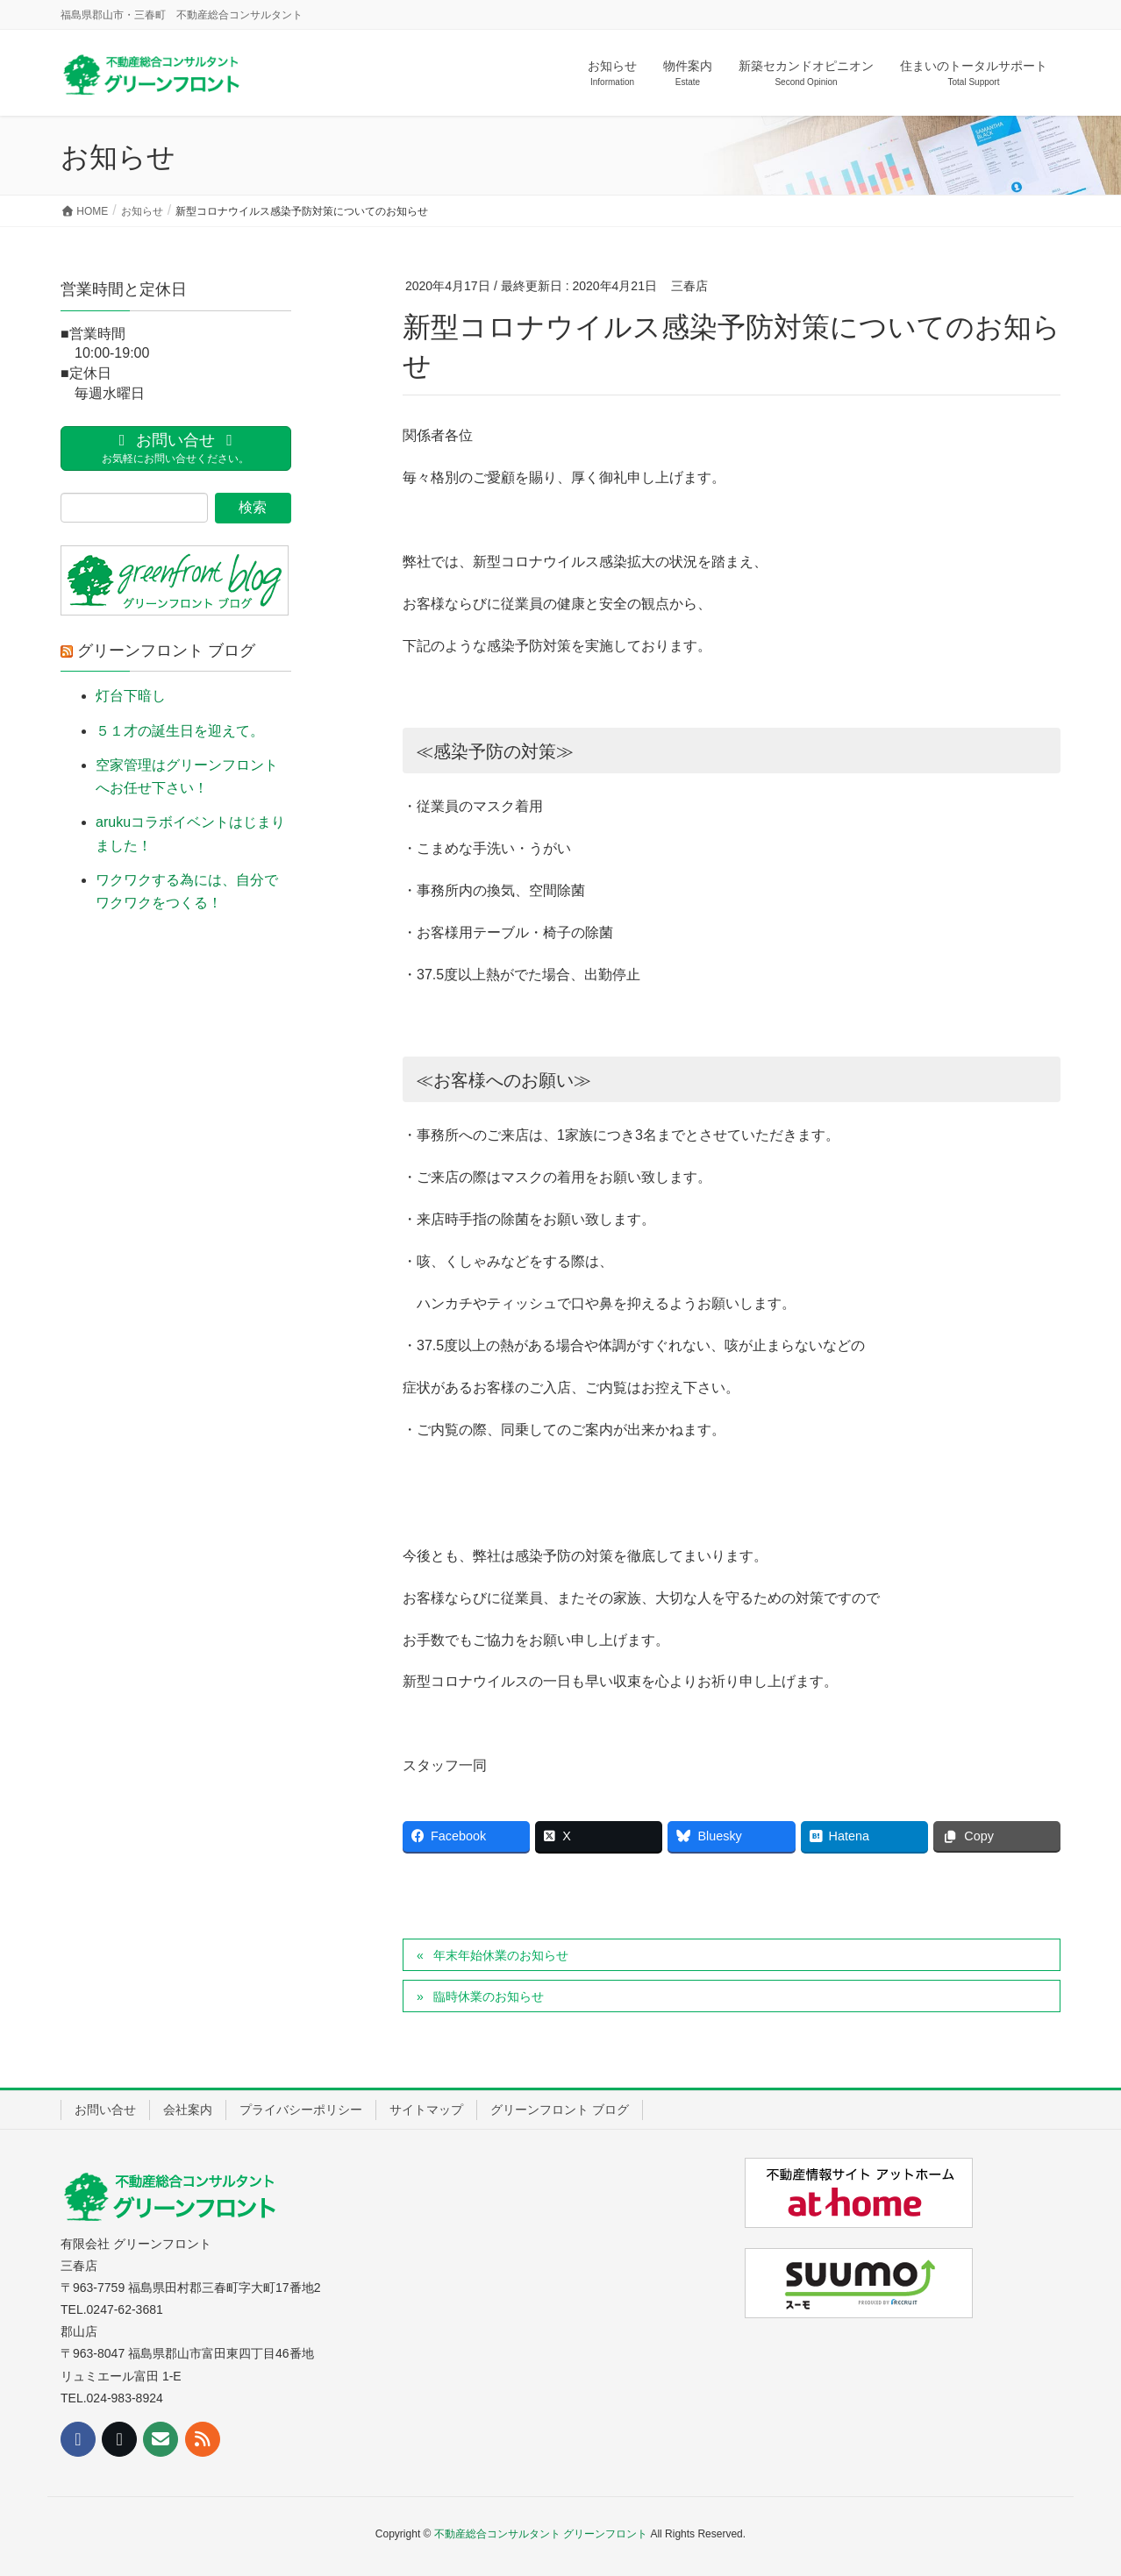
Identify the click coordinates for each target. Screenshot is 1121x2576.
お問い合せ (105, 2110)
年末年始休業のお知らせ (500, 1955)
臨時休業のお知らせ (488, 1996)
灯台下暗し (131, 695)
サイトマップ (426, 2110)
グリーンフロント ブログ (166, 650)
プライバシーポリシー (300, 2110)
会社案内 (187, 2110)
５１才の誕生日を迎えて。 (180, 730)
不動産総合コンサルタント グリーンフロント (540, 2534)
